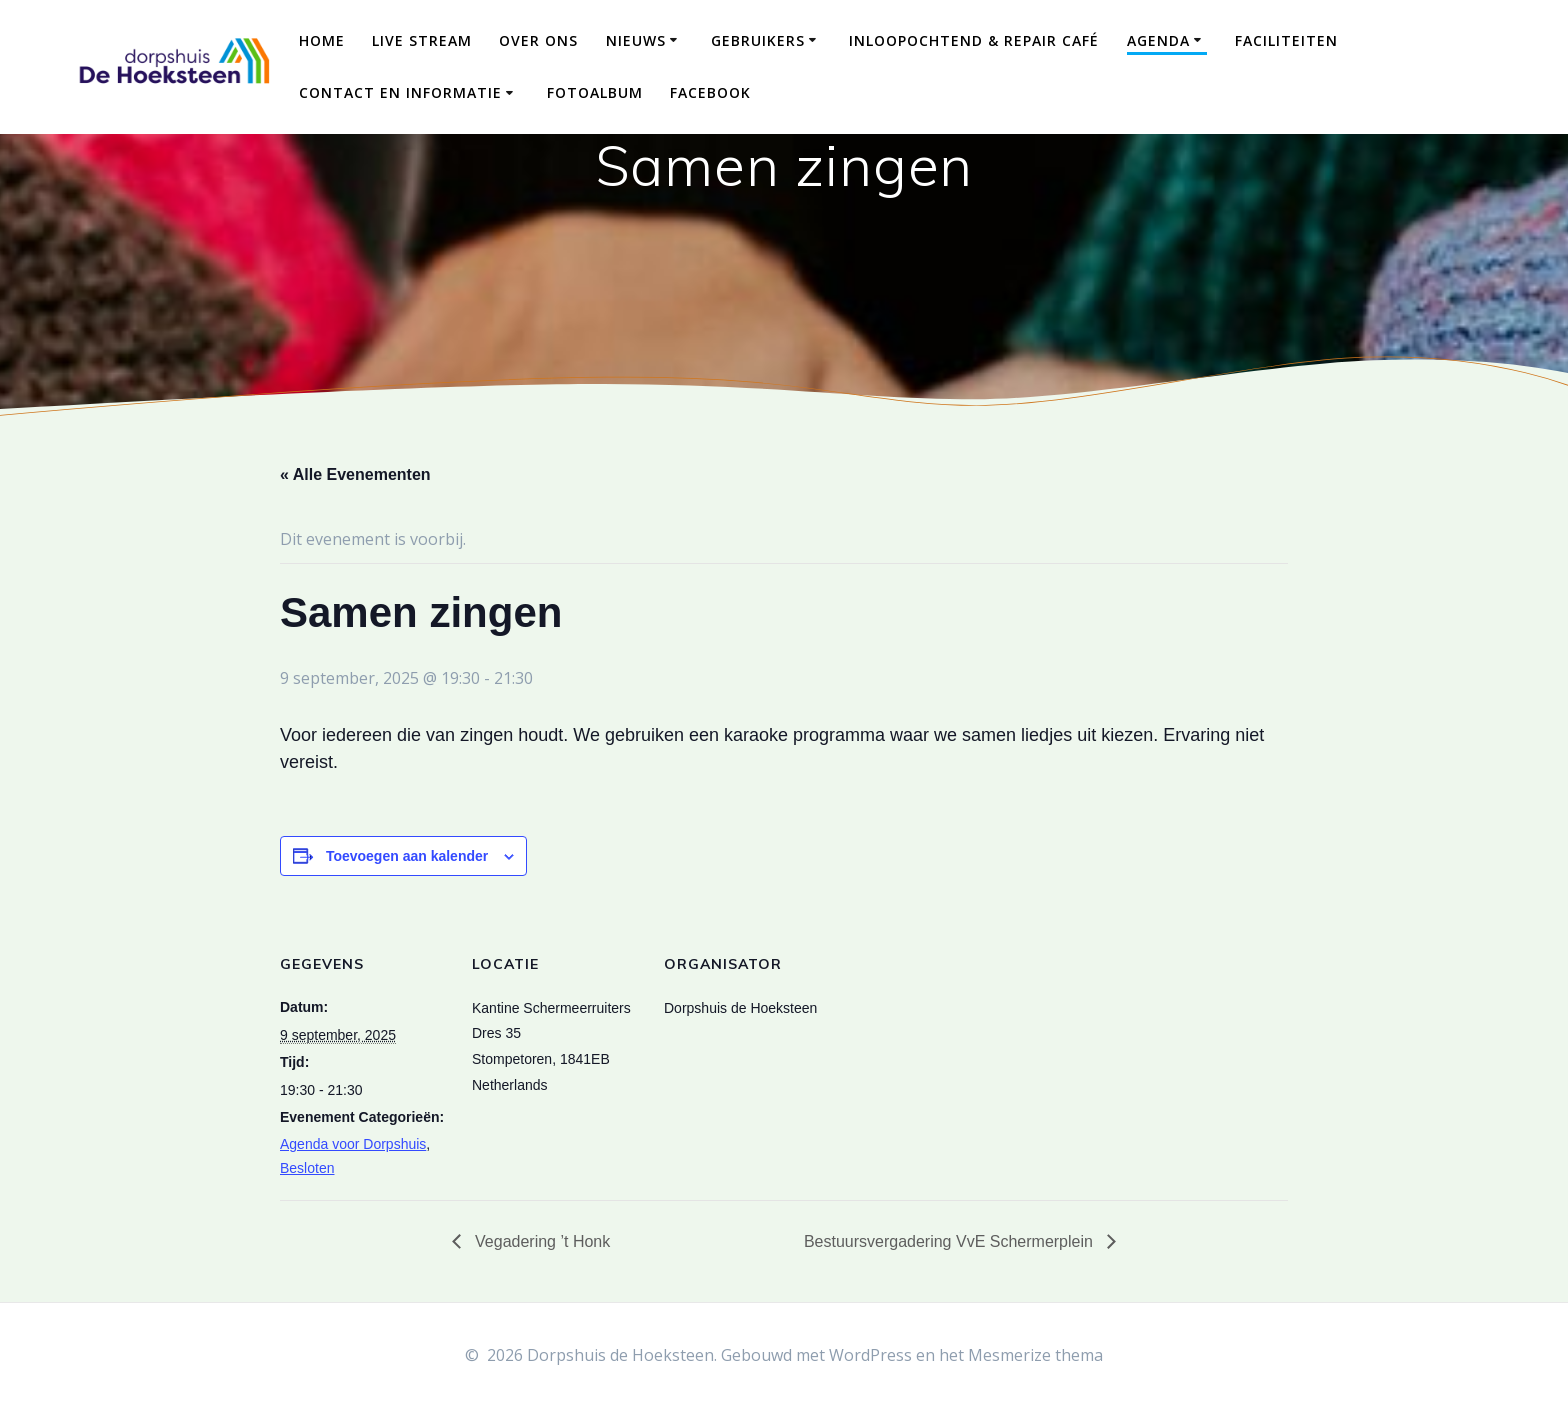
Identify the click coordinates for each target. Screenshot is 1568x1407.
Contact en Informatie (400, 92)
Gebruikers (758, 40)
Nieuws (636, 40)
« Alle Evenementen (355, 474)
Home (322, 40)
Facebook (710, 92)
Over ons (538, 40)
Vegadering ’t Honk (541, 1241)
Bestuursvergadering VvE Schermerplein (950, 1241)
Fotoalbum (595, 92)
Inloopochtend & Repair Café (974, 40)
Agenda (1158, 40)
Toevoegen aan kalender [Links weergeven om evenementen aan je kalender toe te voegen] (407, 856)
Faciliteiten (1286, 40)
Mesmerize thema (1035, 1355)
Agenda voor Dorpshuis (353, 1144)
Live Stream (422, 40)
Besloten (307, 1168)
